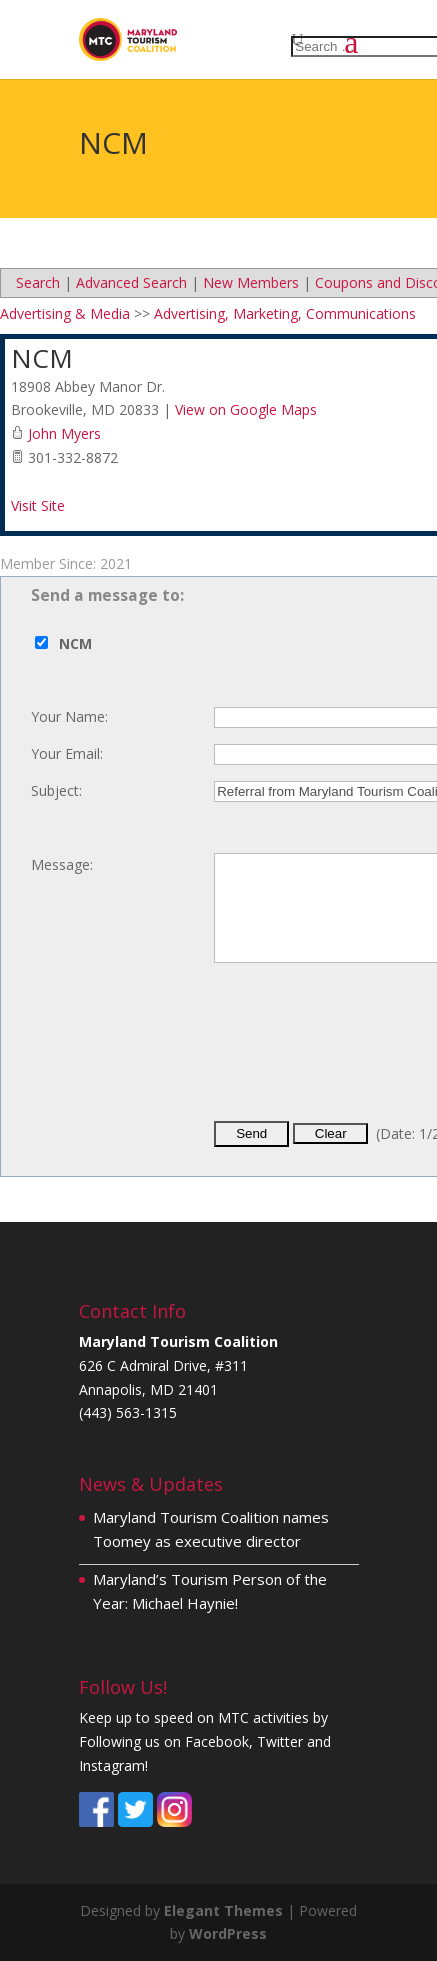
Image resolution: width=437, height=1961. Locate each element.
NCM (42, 358)
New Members (251, 282)
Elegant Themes (223, 1910)
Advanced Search (131, 282)
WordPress (228, 1933)
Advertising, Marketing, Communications (285, 313)
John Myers (64, 433)
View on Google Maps (246, 409)
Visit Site (38, 505)
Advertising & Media (65, 313)
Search (38, 282)
